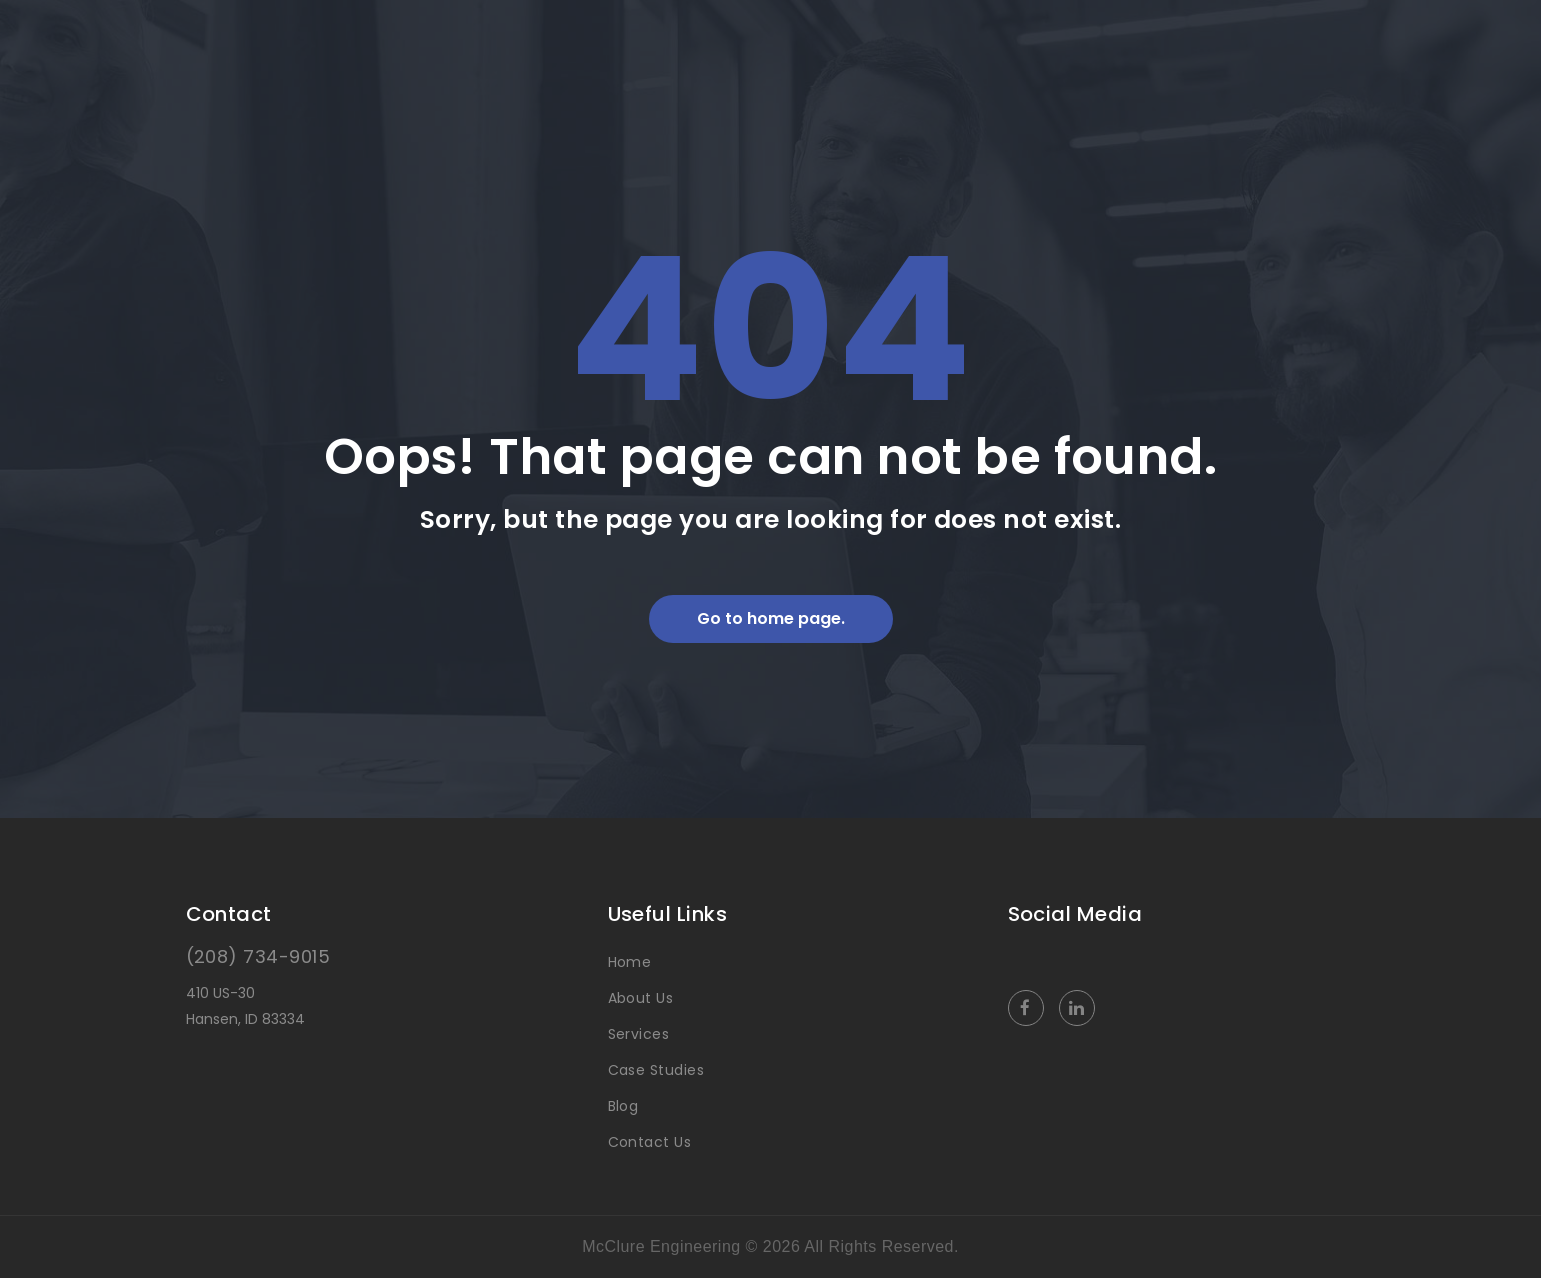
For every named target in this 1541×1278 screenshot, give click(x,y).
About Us (641, 998)
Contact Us (650, 1142)
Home (630, 962)
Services (639, 1034)
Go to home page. (771, 618)
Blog (623, 1106)
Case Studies (656, 1070)
